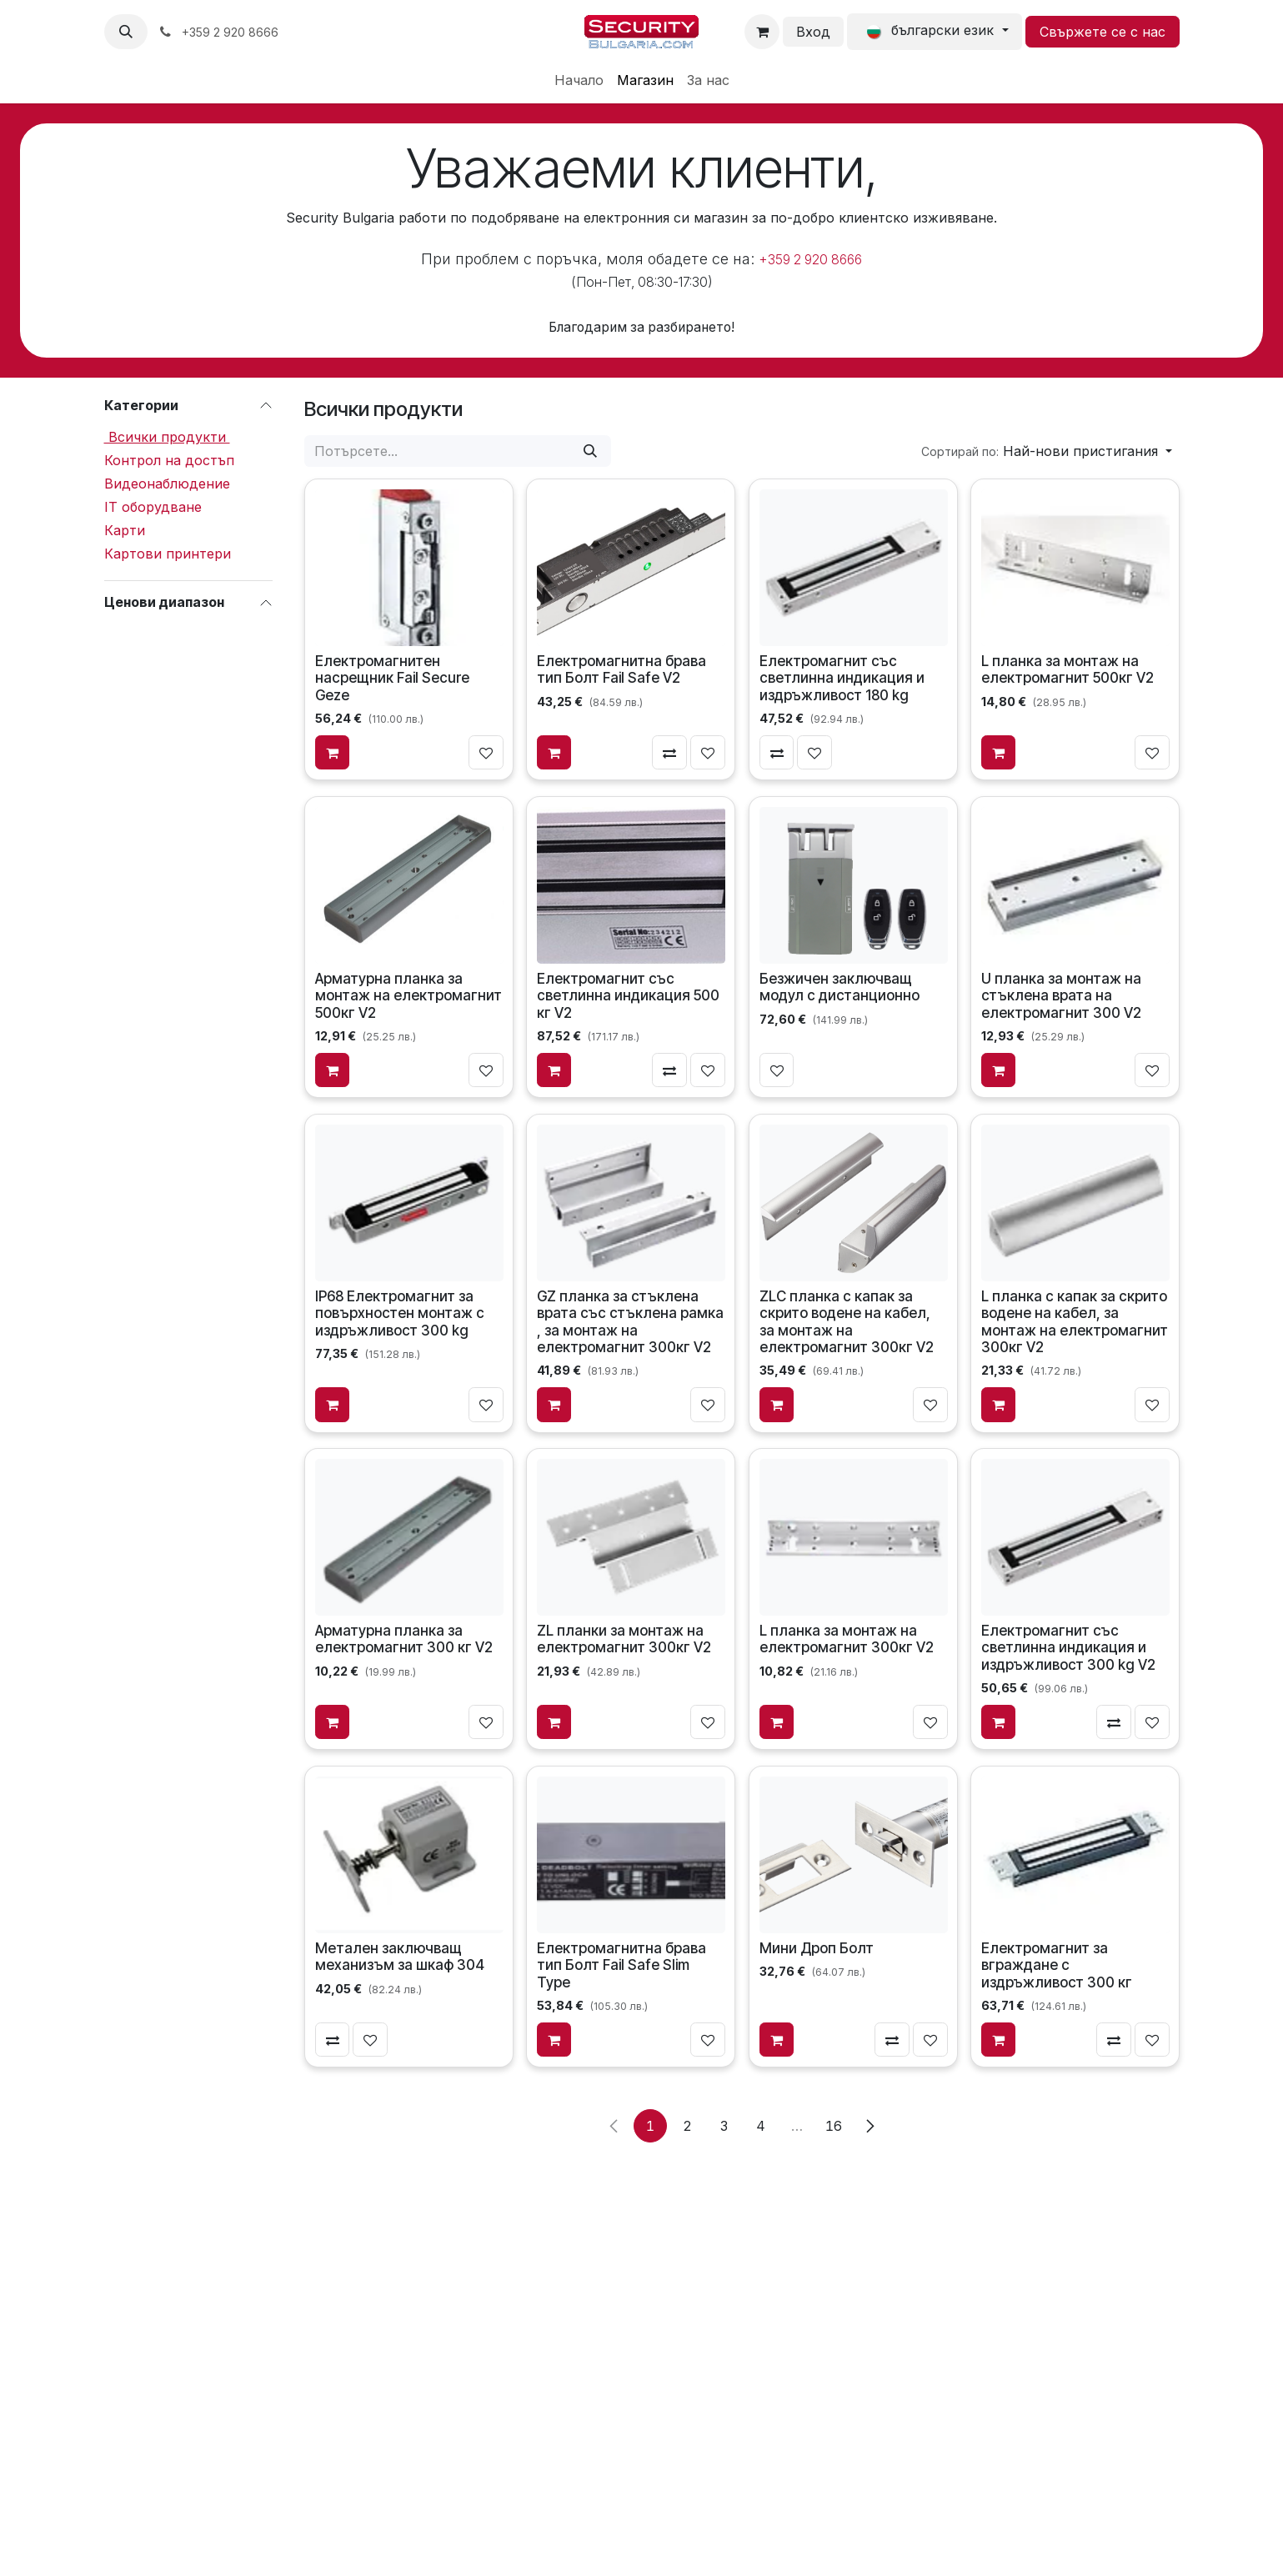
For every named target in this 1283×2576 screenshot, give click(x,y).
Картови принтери (167, 553)
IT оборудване (153, 507)
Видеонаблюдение (167, 483)
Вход (813, 31)
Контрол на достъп (169, 460)
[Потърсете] (590, 451)
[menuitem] (579, 80)
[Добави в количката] (331, 751)
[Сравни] (669, 751)
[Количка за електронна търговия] (761, 31)
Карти (124, 530)
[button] (126, 31)
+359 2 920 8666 (810, 260)
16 (833, 2125)
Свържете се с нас (1102, 31)
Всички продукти (167, 436)
